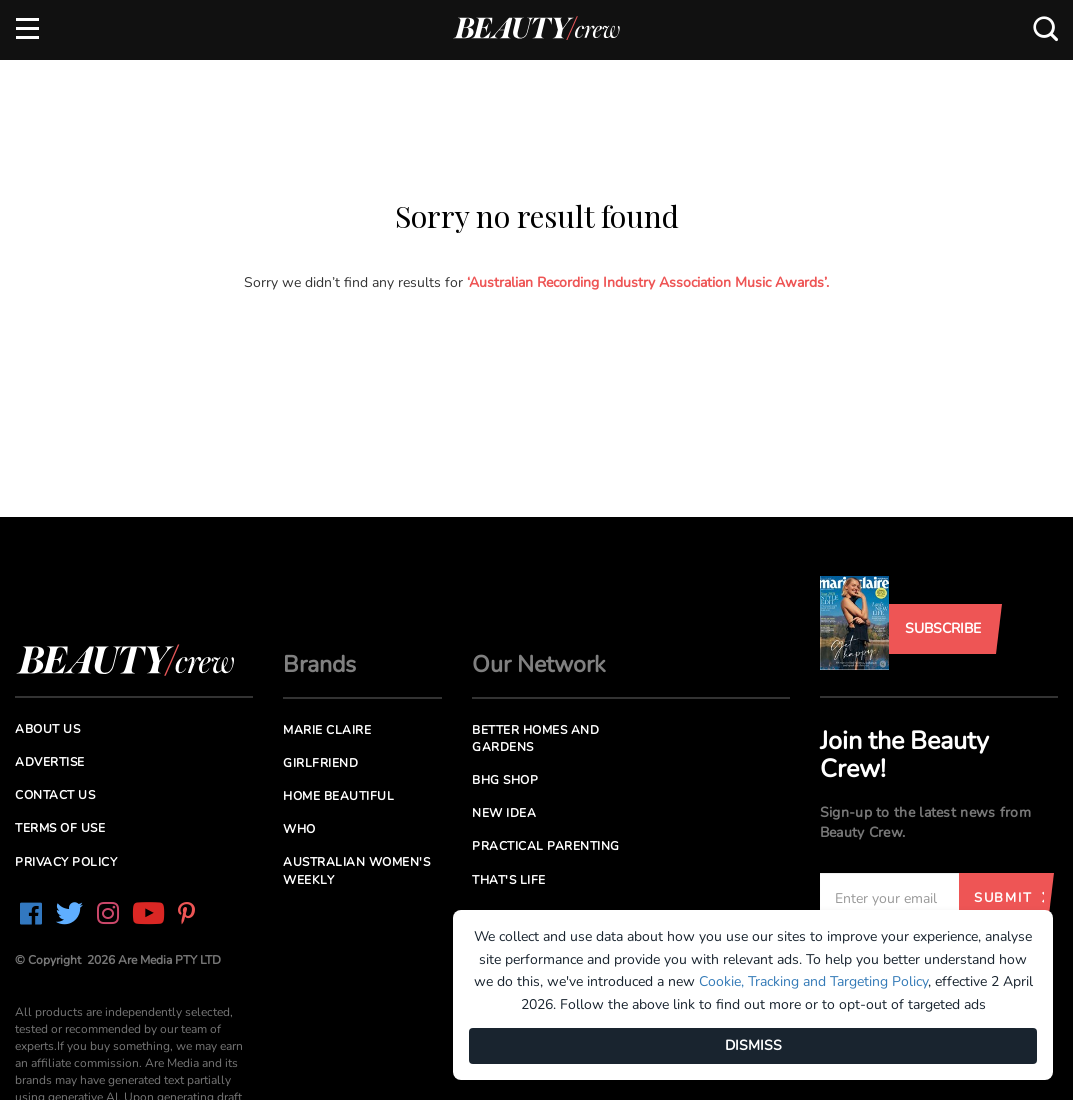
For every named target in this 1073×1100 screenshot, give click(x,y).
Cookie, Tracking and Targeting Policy (813, 981)
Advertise (50, 762)
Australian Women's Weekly (356, 870)
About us (47, 729)
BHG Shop (505, 780)
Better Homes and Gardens (535, 738)
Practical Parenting (546, 846)
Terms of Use (60, 828)
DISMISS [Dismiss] (753, 1045)
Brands (319, 664)
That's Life (509, 880)
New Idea (504, 813)
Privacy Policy (66, 862)
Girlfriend (320, 763)
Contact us (55, 795)
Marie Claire (327, 730)
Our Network (539, 664)
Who (299, 829)
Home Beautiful (338, 796)
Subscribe (943, 628)
